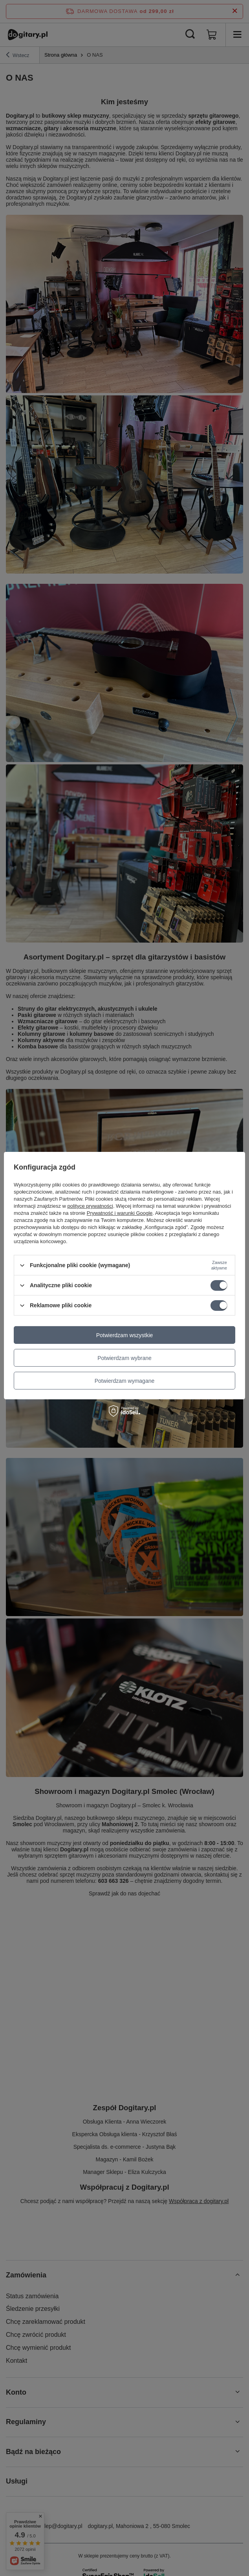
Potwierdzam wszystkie (124, 1335)
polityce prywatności (90, 1206)
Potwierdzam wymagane (125, 1380)
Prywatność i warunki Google (120, 1213)
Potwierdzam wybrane (124, 1357)
